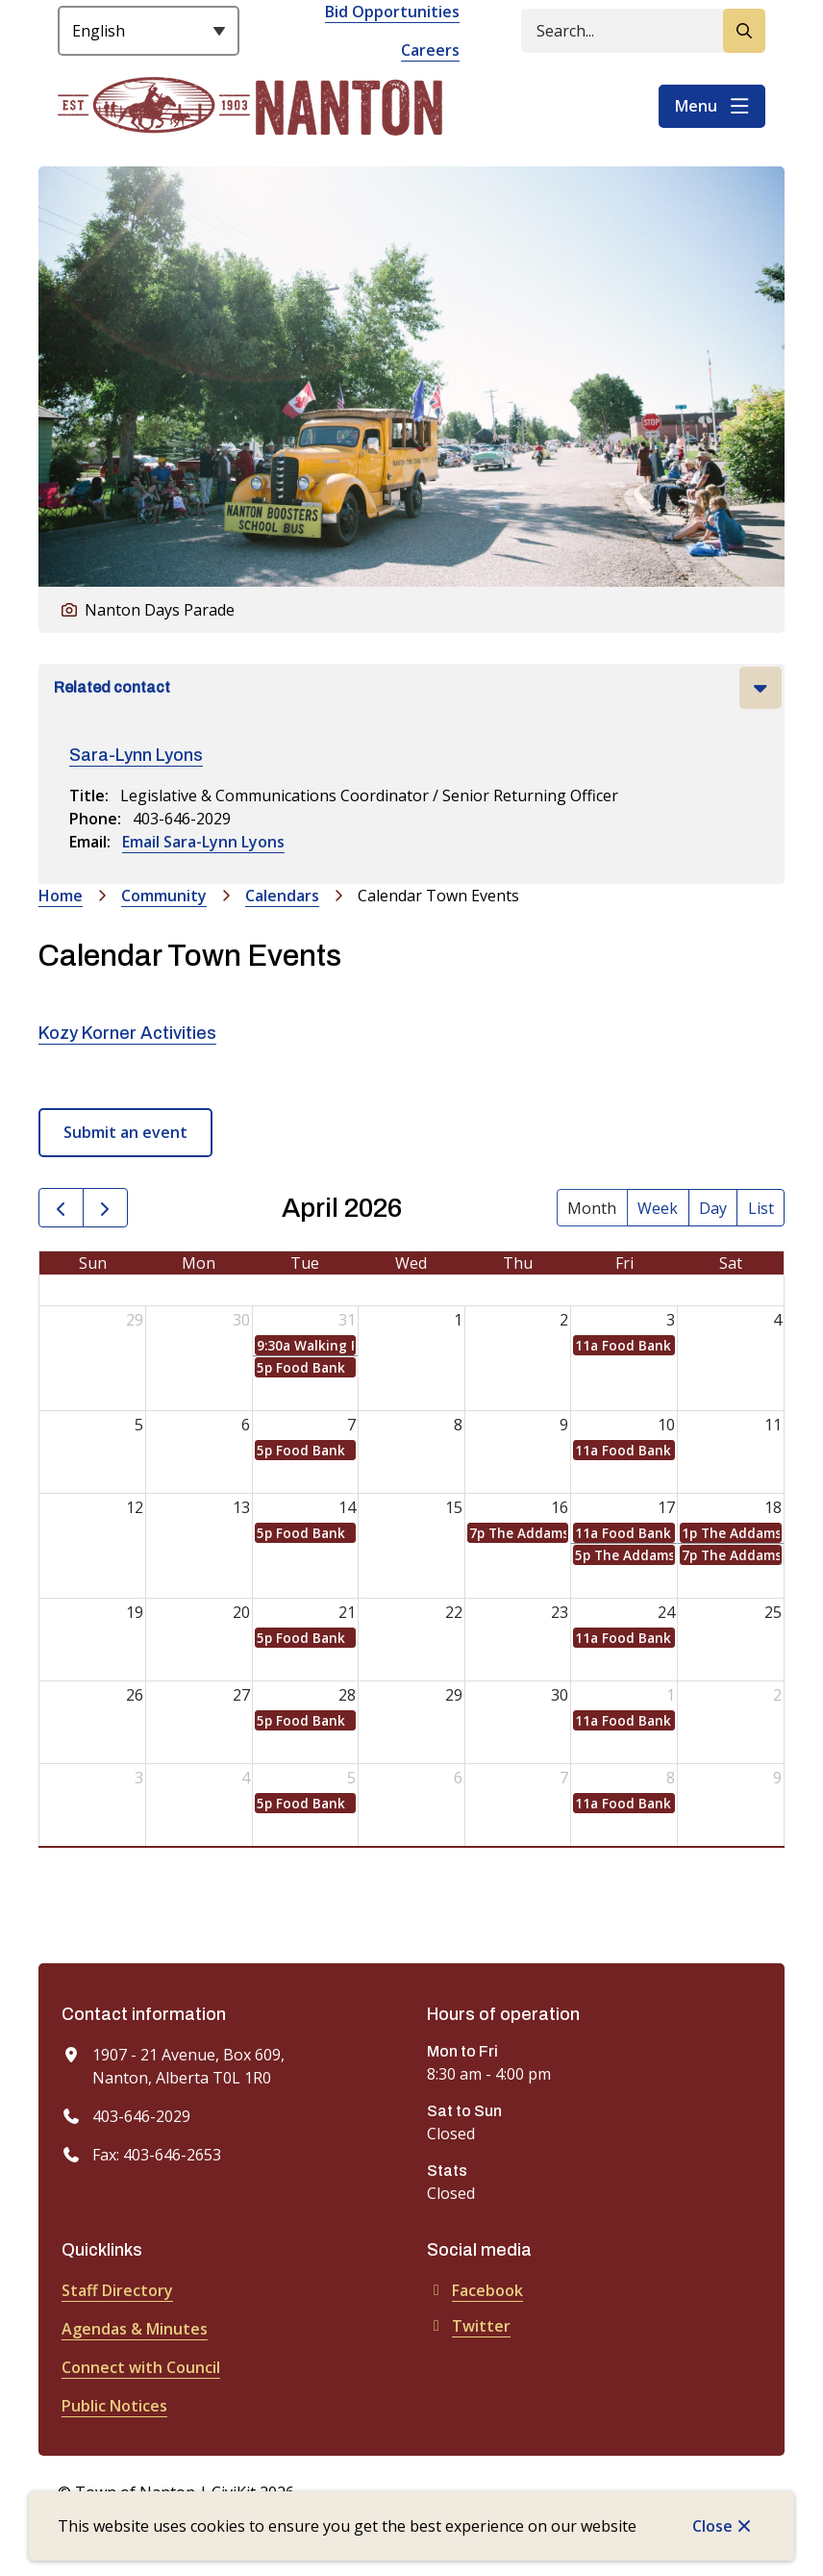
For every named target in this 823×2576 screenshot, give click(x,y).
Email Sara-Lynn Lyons (203, 841)
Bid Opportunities (392, 11)
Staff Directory (117, 2290)
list (761, 1208)
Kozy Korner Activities (127, 1033)
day (713, 1208)
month (591, 1208)
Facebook (475, 2290)
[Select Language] (148, 31)
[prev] (61, 1207)
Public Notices (114, 2405)
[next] (105, 1207)
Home (60, 895)
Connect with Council (141, 2367)
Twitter (469, 2325)
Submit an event (125, 1132)
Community (164, 895)
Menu (696, 105)
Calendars (282, 895)
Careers (430, 50)
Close (712, 2526)
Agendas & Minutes (135, 2328)
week (657, 1208)
